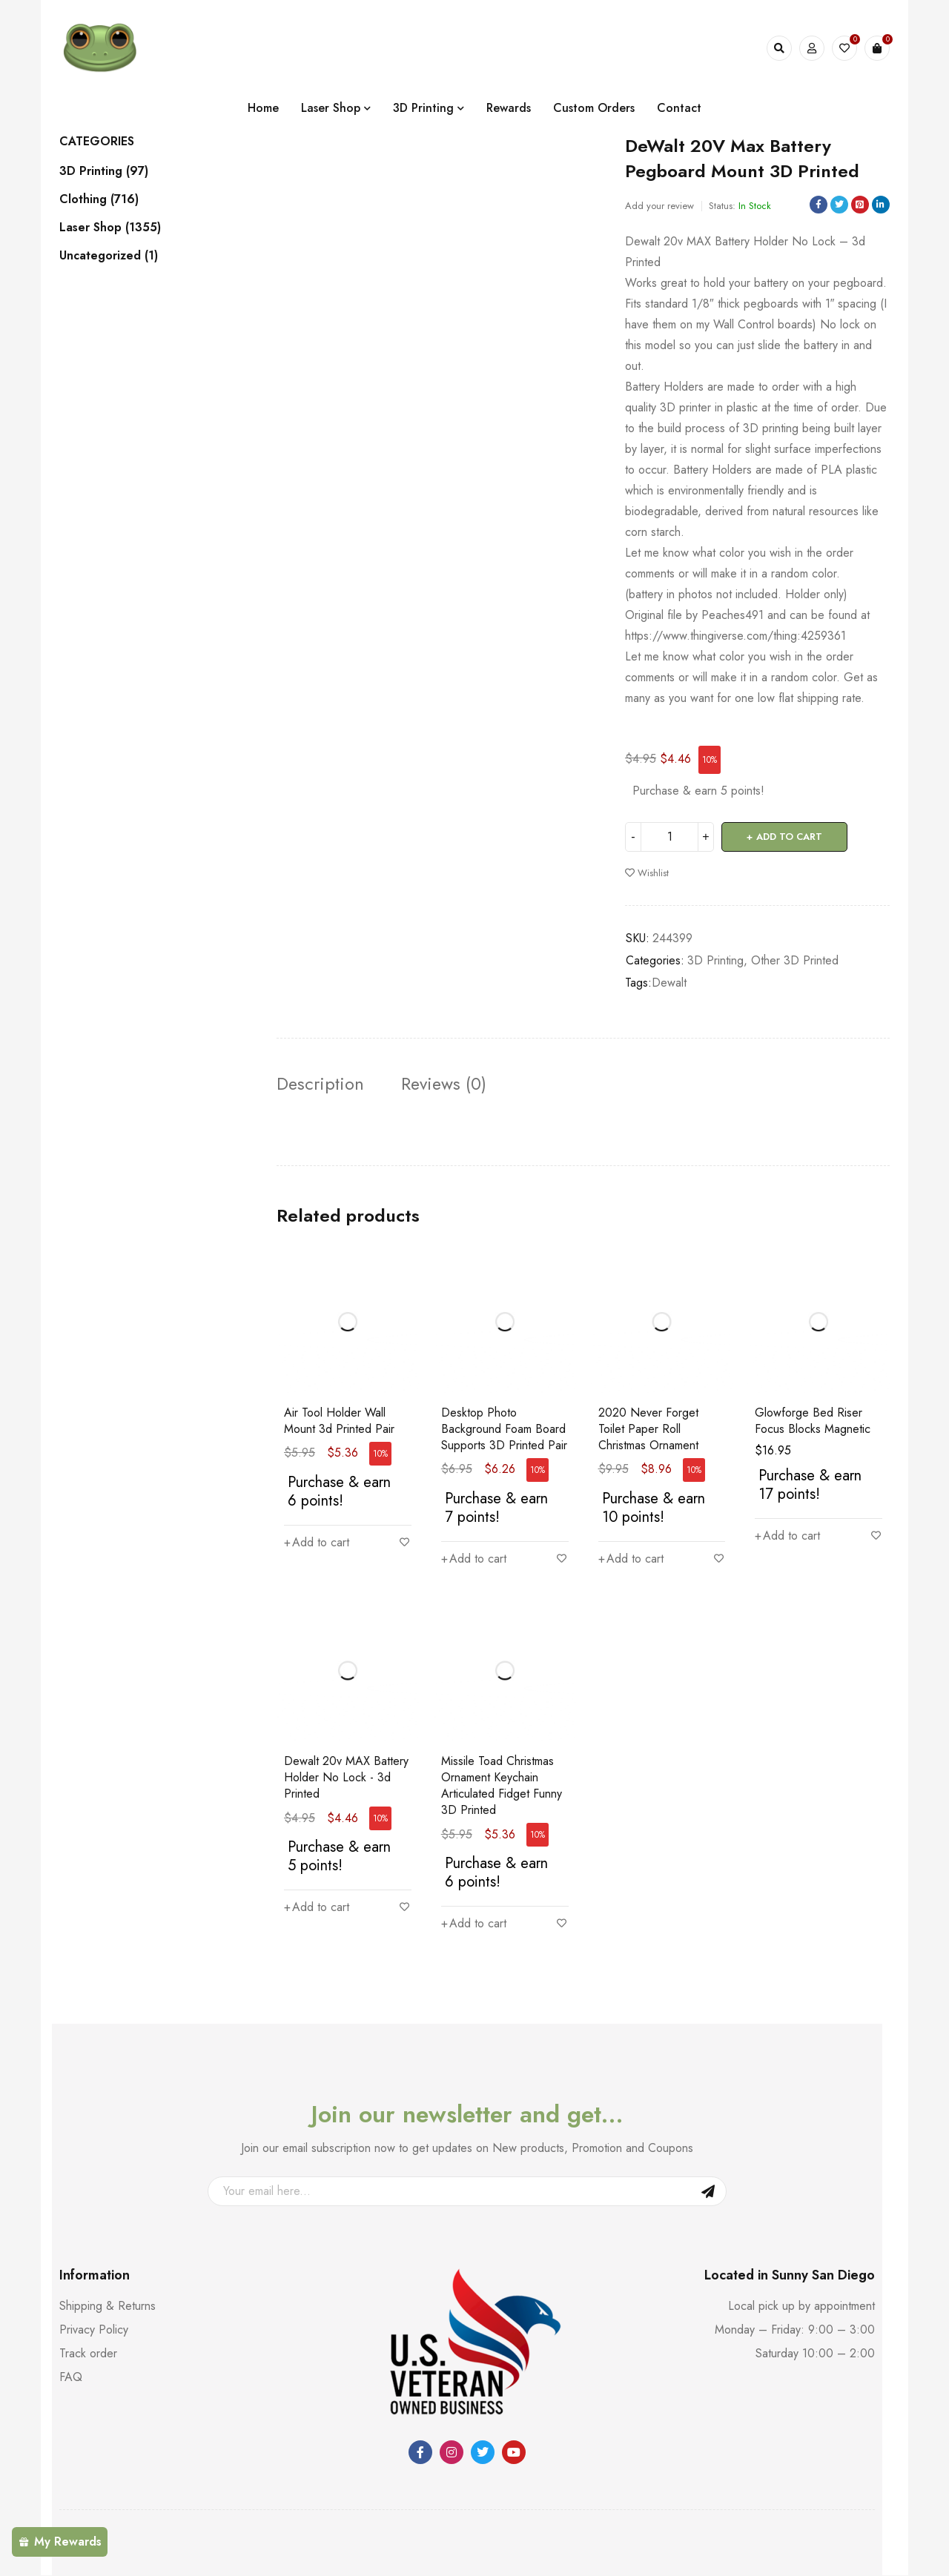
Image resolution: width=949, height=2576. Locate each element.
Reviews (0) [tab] (446, 1084)
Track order (88, 2354)
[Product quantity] (669, 837)
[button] (316, 1543)
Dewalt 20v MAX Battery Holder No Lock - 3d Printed (346, 1778)
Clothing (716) (99, 199)
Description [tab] (321, 1084)
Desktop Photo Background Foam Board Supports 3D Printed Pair (504, 1429)
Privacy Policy (93, 2330)
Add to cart (789, 837)
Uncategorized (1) (108, 256)
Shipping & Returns (107, 2306)
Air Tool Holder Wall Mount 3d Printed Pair (339, 1420)
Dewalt (669, 982)
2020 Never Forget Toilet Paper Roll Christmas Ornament (648, 1429)
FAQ (70, 2377)
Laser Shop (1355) (110, 227)
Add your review (659, 206)
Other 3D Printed (795, 960)
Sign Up (708, 2192)
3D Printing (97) (103, 171)
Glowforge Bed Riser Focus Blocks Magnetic (812, 1420)
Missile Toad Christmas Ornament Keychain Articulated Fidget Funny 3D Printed (501, 1786)
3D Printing (715, 960)
